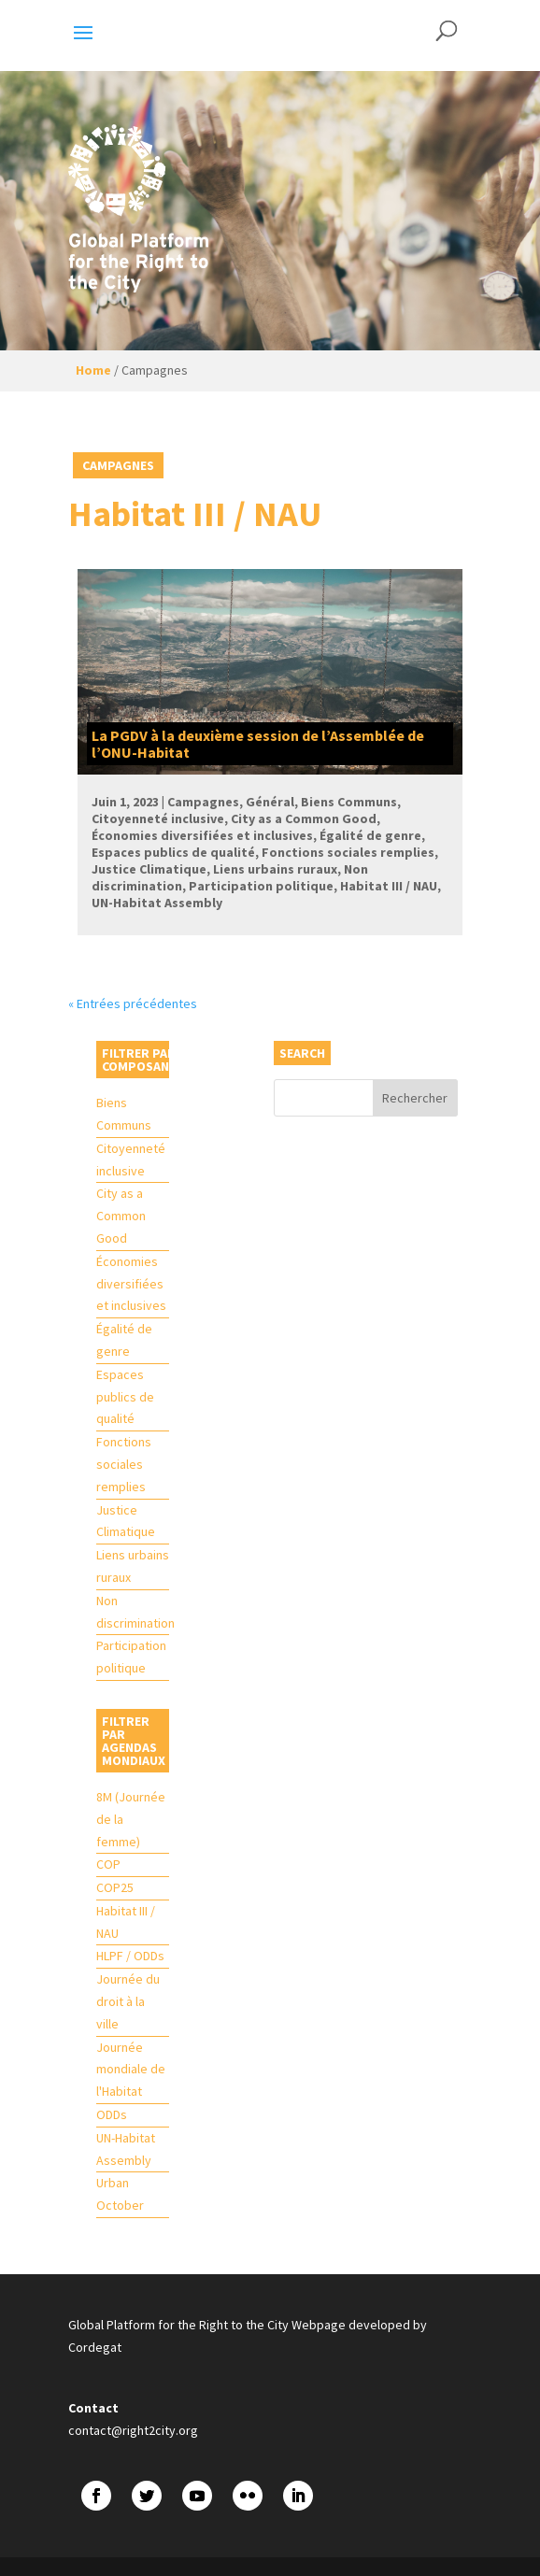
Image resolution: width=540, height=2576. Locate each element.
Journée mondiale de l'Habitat (130, 2069)
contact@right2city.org (133, 2430)
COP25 (115, 1887)
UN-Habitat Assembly (125, 2149)
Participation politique (131, 1656)
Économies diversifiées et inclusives (131, 1284)
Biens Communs (123, 1113)
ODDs (111, 2114)
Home (93, 370)
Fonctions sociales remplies (123, 1464)
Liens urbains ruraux (132, 1566)
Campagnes (118, 465)
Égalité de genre (124, 1339)
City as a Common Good (121, 1215)
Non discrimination (132, 1611)
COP (108, 1864)
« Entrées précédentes (132, 1003)
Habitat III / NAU (125, 1922)
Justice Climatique (125, 1521)
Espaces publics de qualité (125, 1397)
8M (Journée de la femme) (130, 1819)
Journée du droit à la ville (128, 2001)
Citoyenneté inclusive (130, 1159)
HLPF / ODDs (130, 1955)
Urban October (120, 2193)
